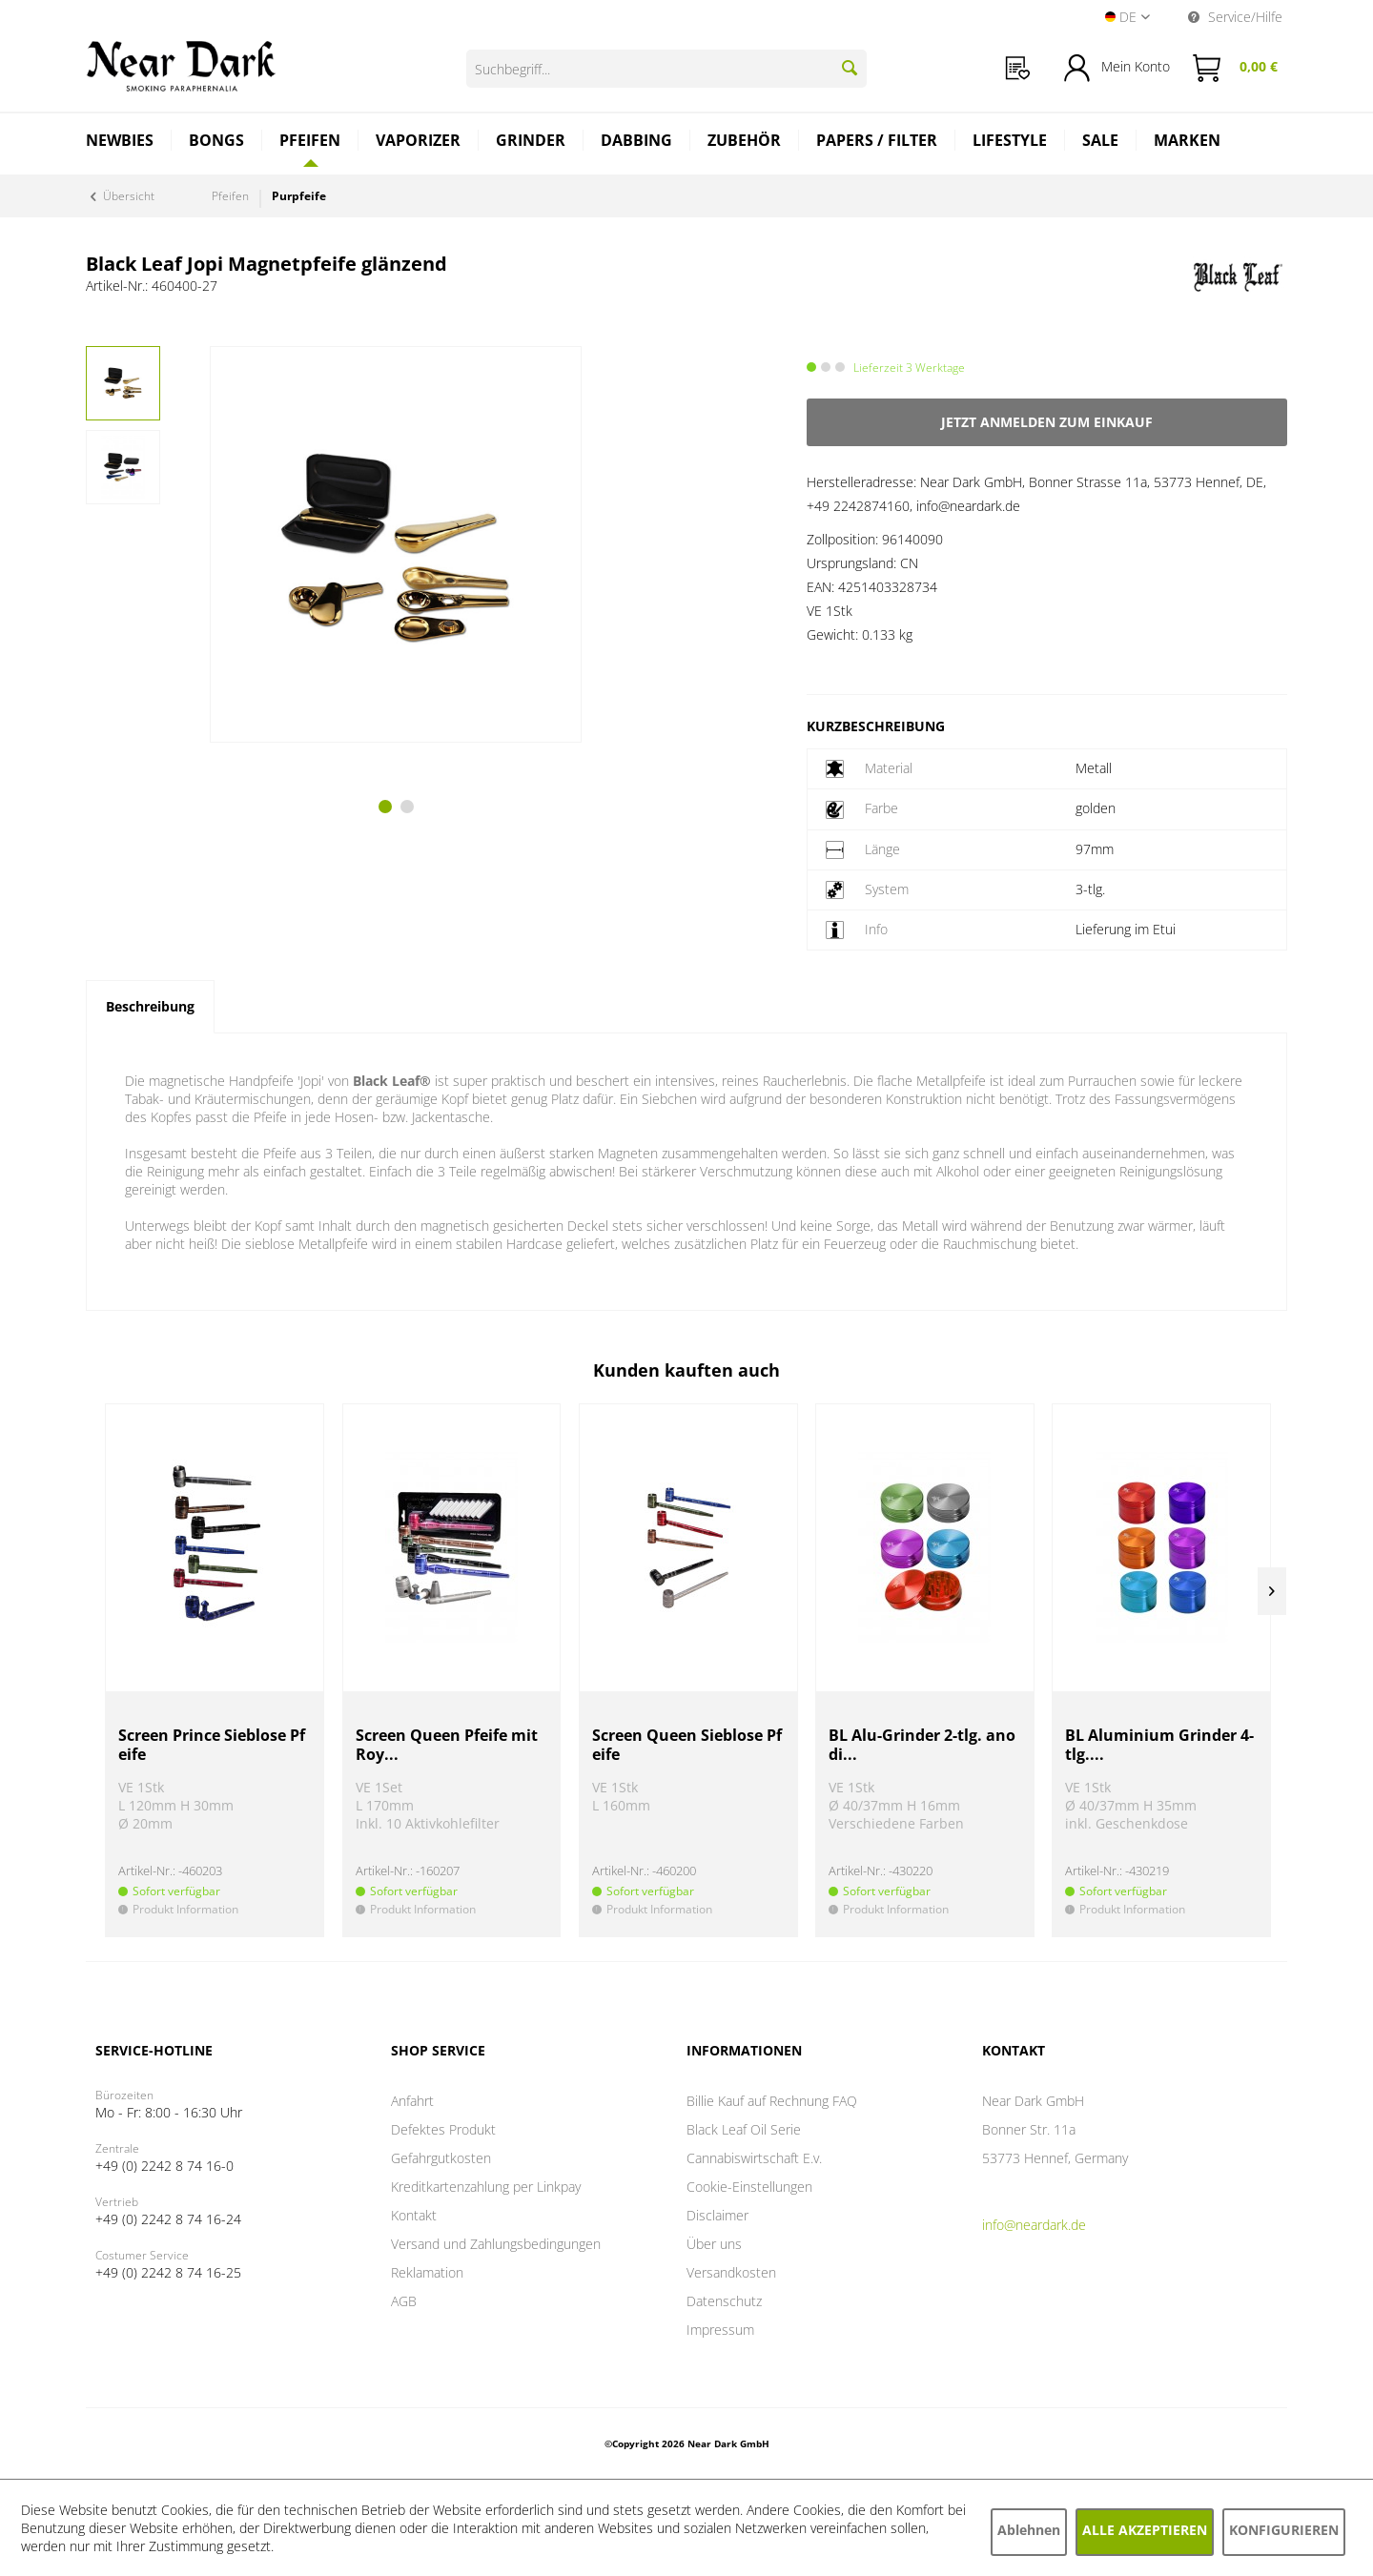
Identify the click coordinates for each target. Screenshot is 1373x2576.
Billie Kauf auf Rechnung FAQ (771, 2101)
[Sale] (1101, 142)
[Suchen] (849, 67)
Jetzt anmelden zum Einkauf (1047, 422)
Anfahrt (412, 2101)
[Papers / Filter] (877, 142)
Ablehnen (1028, 2530)
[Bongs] (217, 142)
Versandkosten (731, 2272)
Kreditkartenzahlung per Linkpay (486, 2186)
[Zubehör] (744, 142)
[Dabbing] (637, 142)
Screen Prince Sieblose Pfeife (211, 1745)
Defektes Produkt (443, 2129)
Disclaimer (717, 2215)
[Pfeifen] (310, 140)
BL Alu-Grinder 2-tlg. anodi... (922, 1745)
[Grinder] (531, 142)
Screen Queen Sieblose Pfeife (687, 1745)
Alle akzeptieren (1144, 2530)
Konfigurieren (1284, 2530)
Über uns (714, 2244)
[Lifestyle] (1010, 142)
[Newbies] (120, 142)
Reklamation (427, 2272)
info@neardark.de (1034, 2225)
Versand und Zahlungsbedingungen (496, 2244)
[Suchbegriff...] (666, 69)
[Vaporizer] (419, 142)
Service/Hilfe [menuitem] (1235, 17)
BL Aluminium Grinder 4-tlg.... (1159, 1745)
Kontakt (414, 2215)
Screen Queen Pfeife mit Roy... (447, 1745)
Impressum (720, 2329)
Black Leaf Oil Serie (743, 2129)
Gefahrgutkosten (441, 2158)
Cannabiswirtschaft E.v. (754, 2158)
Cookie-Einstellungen (749, 2186)
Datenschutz (724, 2301)
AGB (404, 2301)
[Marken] (1187, 142)
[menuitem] (1018, 68)
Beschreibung (150, 1006)
